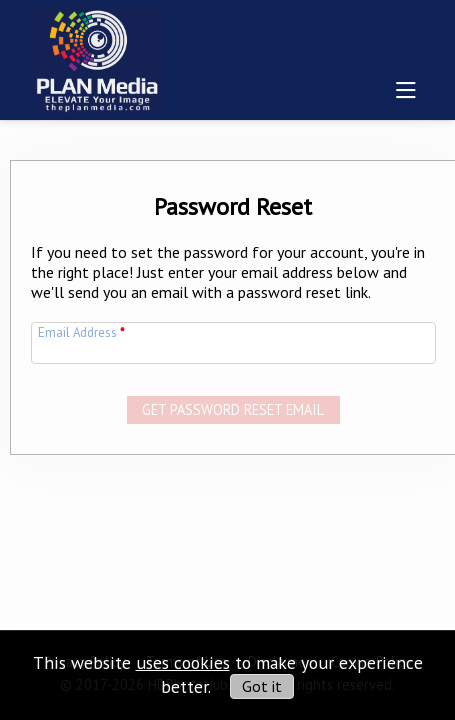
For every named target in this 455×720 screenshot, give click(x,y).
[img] (97, 56)
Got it (262, 686)
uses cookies (183, 662)
